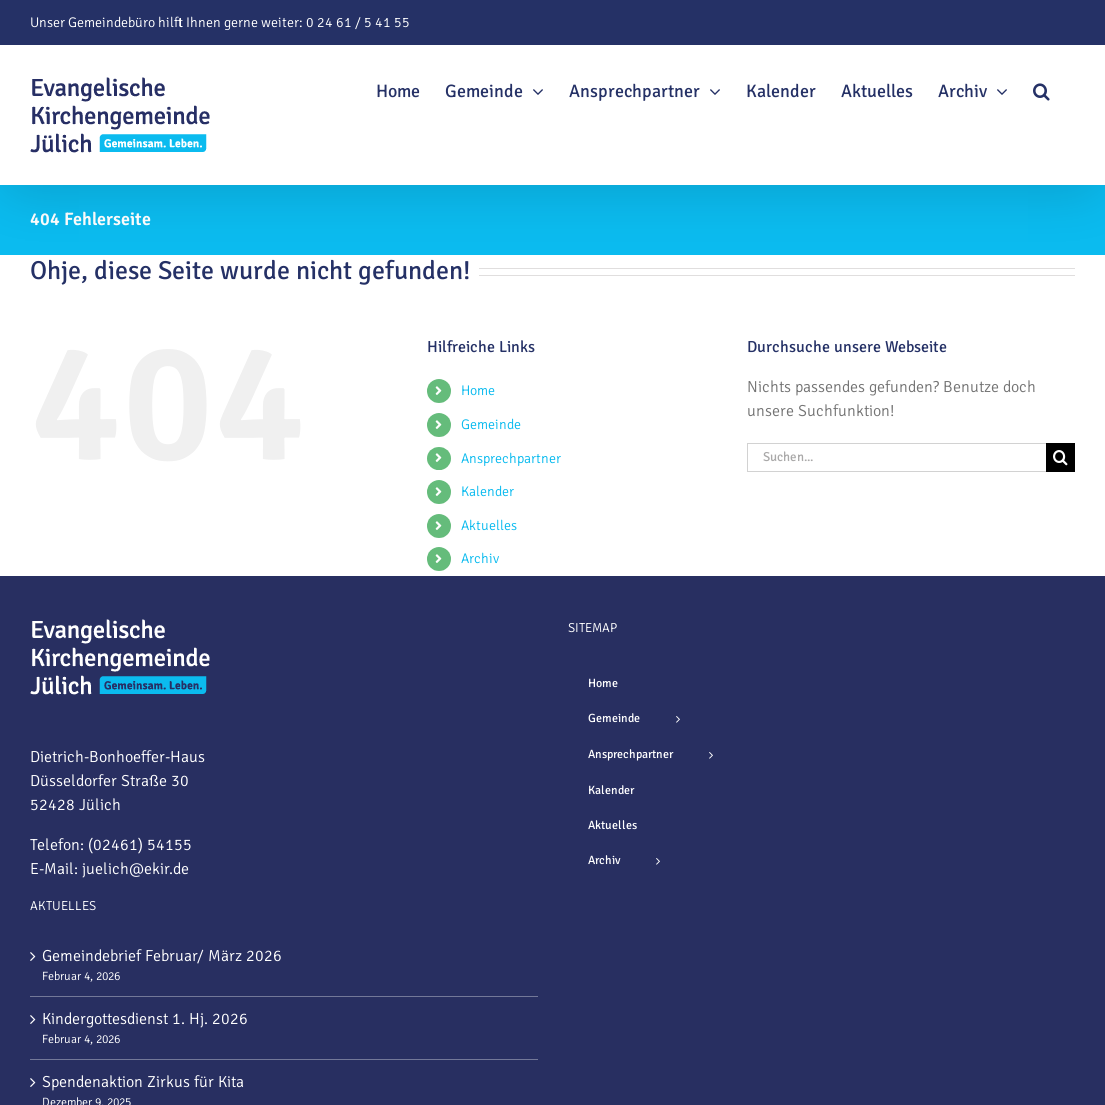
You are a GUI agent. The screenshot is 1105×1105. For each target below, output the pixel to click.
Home (478, 390)
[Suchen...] (896, 457)
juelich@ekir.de (135, 869)
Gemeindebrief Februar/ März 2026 (162, 956)
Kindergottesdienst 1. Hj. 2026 (145, 1019)
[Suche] (1060, 457)
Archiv (480, 558)
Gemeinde (491, 424)
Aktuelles (489, 525)
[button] (1041, 88)
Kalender (487, 491)
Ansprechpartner (511, 458)
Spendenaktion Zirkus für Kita (143, 1082)
